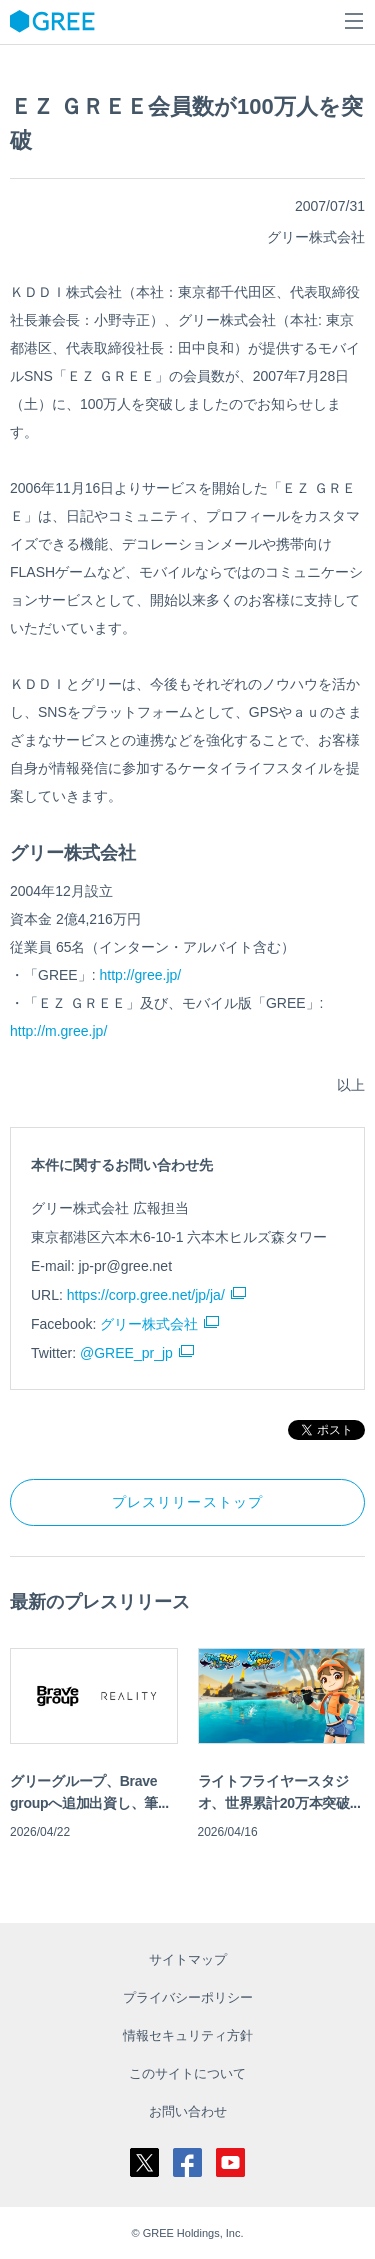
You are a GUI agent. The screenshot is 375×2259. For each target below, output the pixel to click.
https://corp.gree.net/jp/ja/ (146, 1295)
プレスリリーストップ (187, 1502)
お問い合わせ (188, 2111)
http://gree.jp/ (140, 975)
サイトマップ (188, 1959)
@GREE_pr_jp (126, 1353)
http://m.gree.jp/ (58, 1031)
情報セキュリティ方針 (188, 2035)
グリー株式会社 (149, 1324)
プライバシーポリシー (188, 1997)
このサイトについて (187, 2073)
